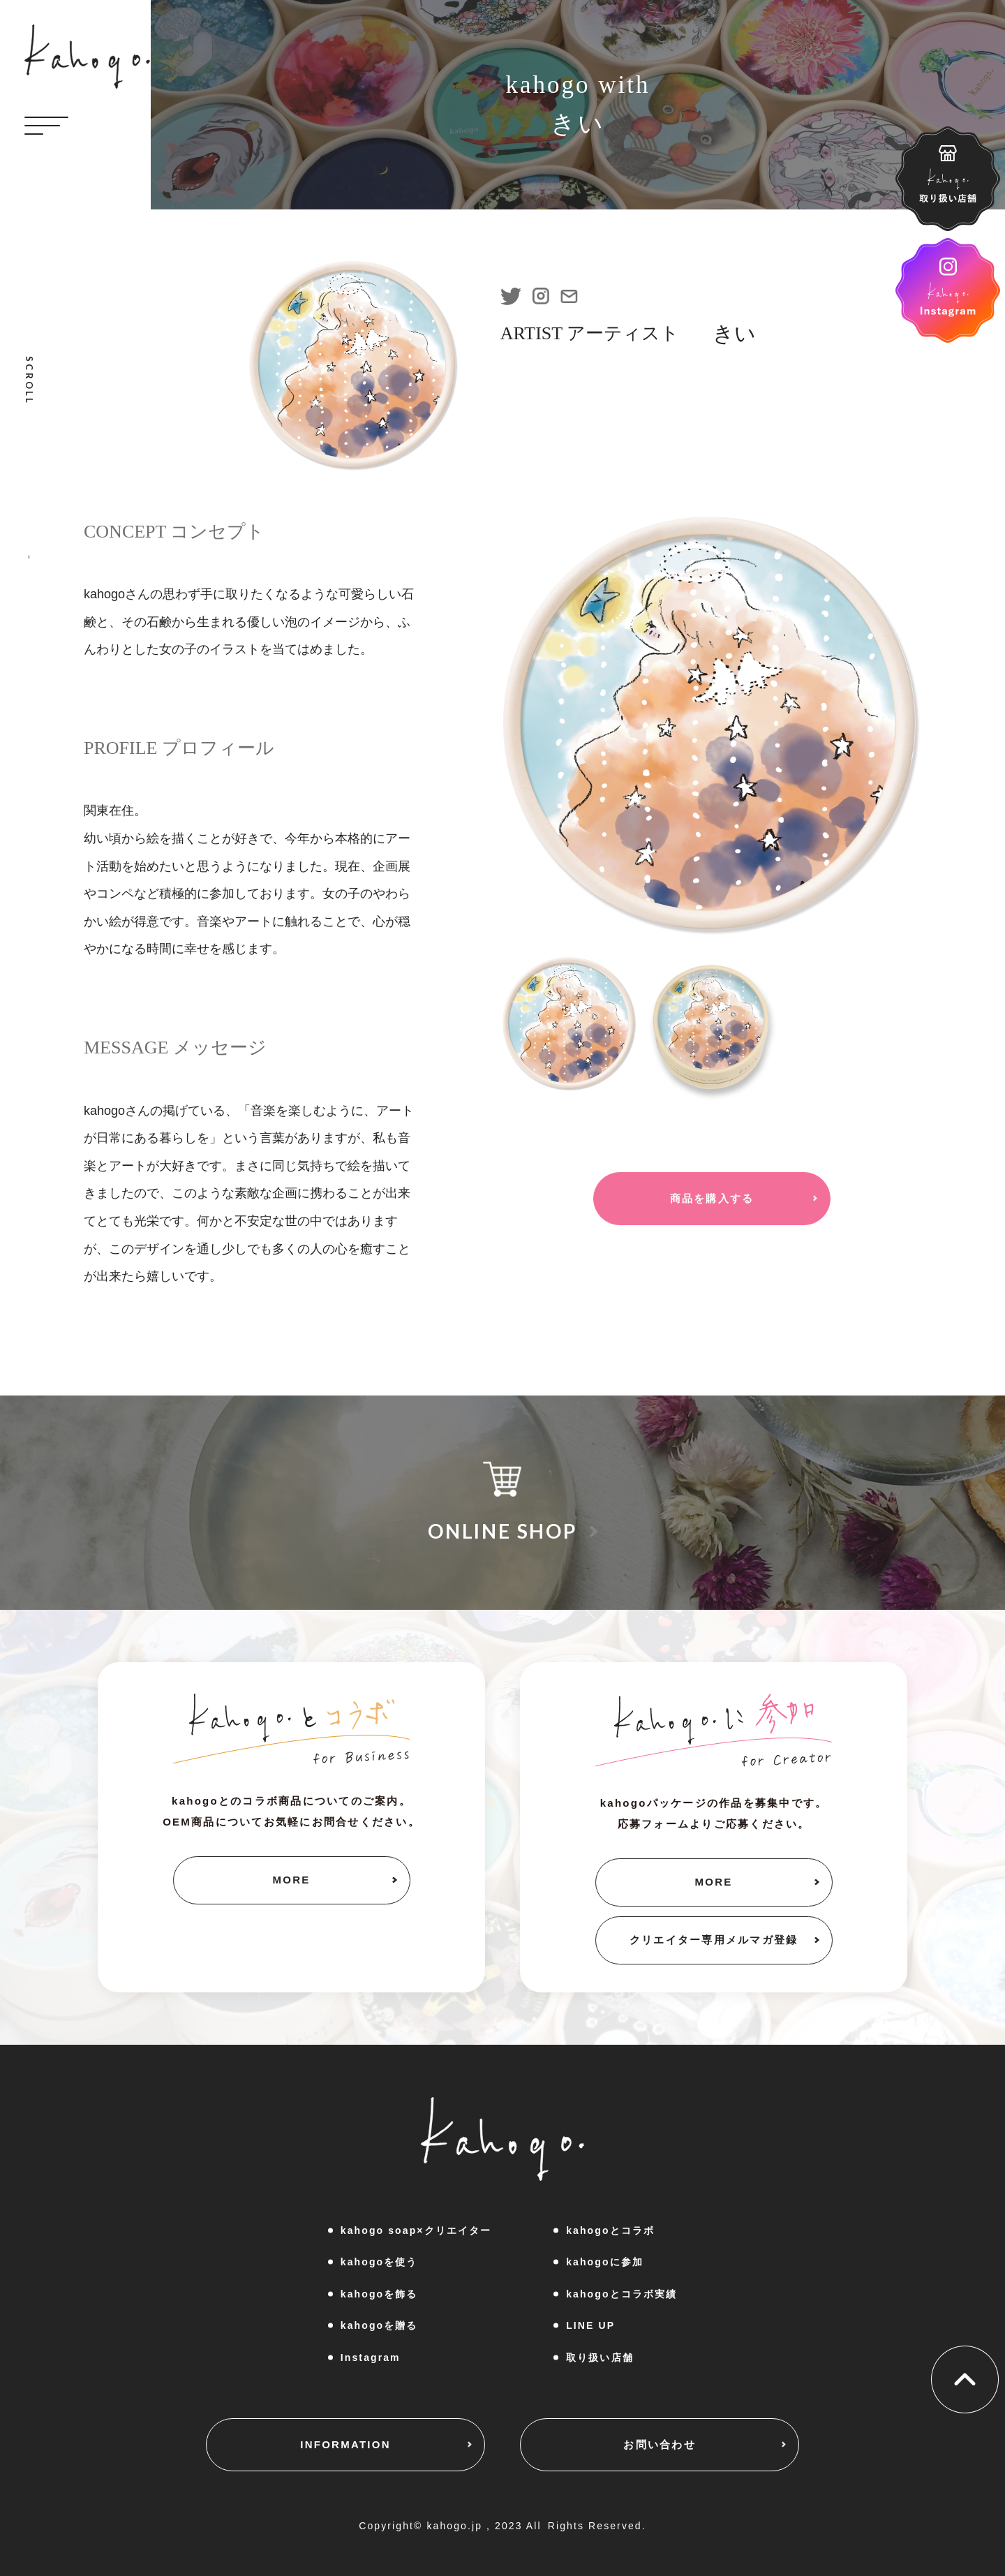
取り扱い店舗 (600, 2357)
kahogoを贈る (379, 2325)
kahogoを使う (379, 2261)
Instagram (371, 2357)
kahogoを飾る (379, 2294)
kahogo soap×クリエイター (416, 2230)
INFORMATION (345, 2444)
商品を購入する (712, 1198)
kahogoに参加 (604, 2261)
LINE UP (590, 2325)
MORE (292, 1880)
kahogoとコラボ (610, 2230)
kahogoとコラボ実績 (621, 2294)
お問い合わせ (659, 2444)
